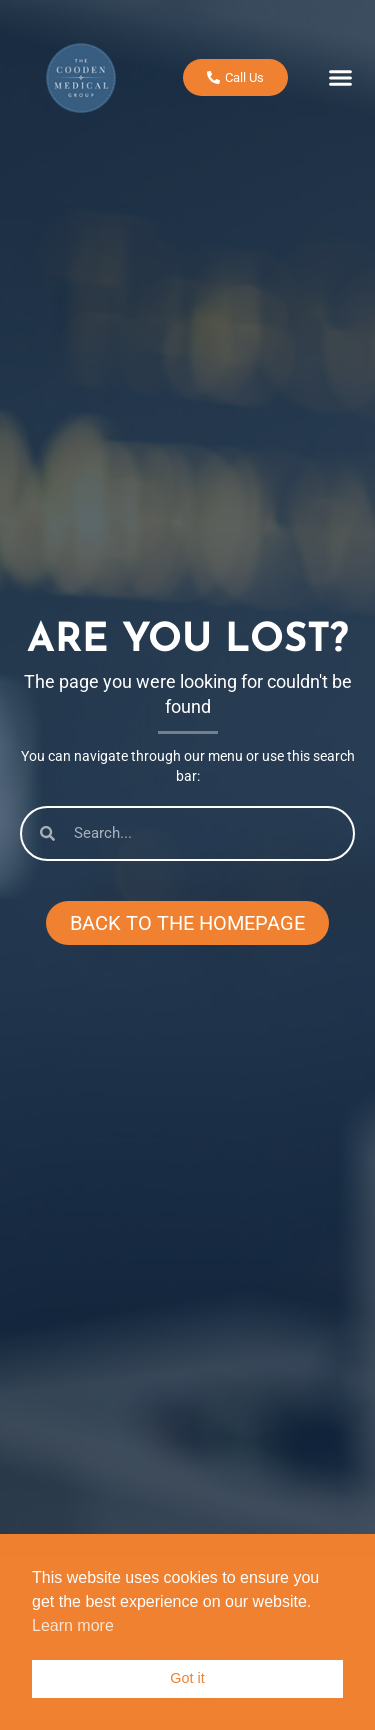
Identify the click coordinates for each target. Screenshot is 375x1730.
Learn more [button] (73, 1625)
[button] (340, 72)
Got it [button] (187, 1678)
